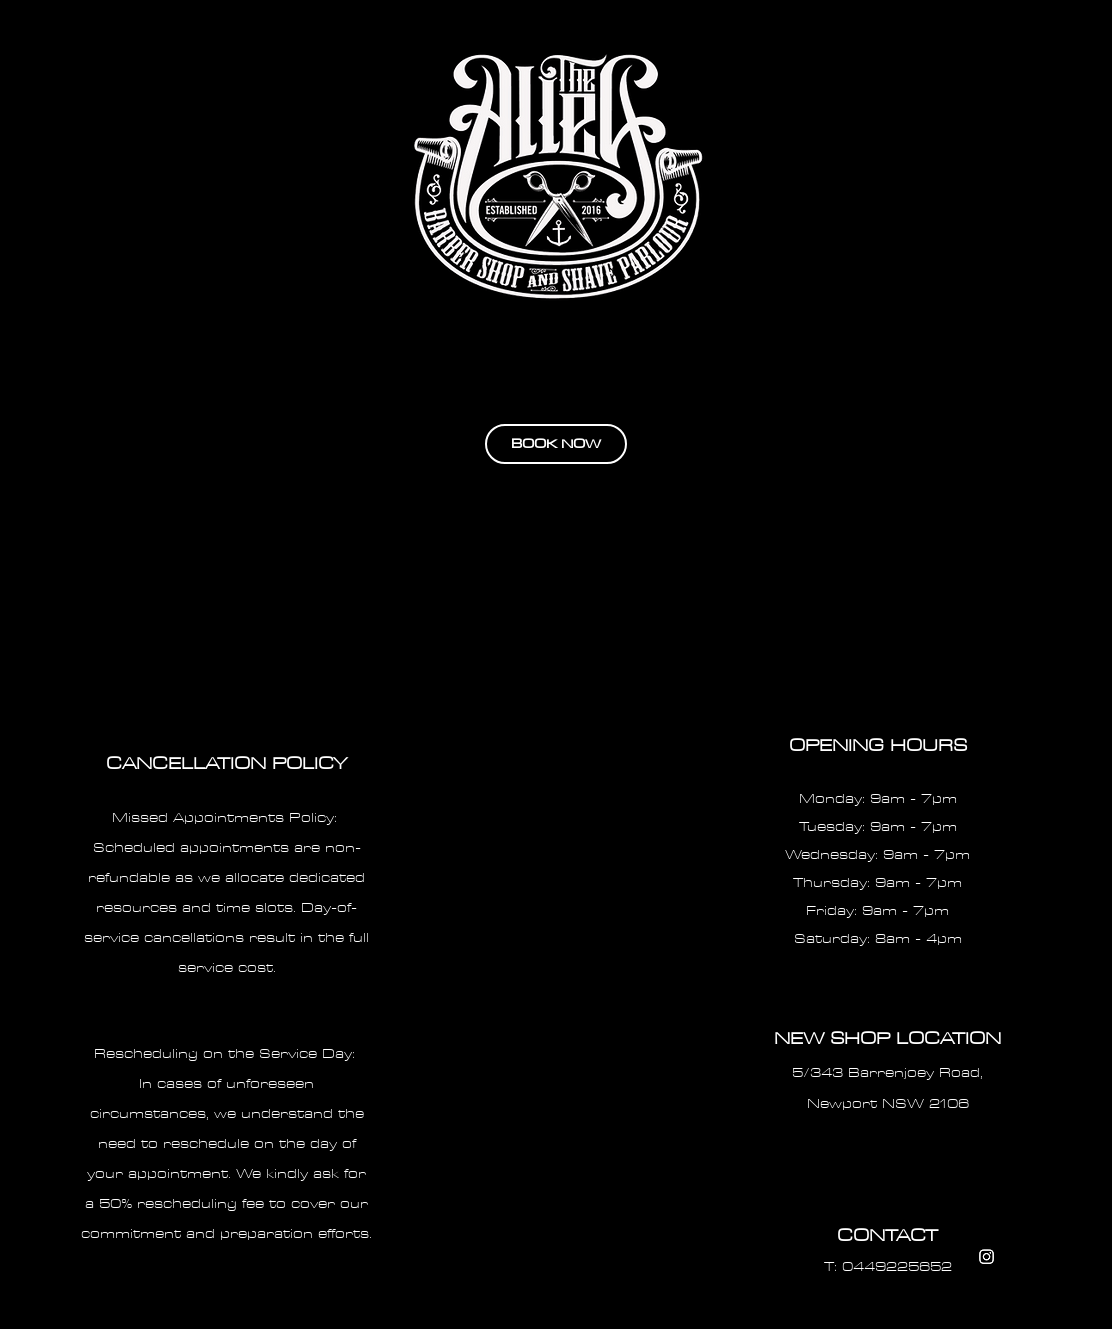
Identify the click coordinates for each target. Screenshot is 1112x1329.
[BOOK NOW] (556, 444)
